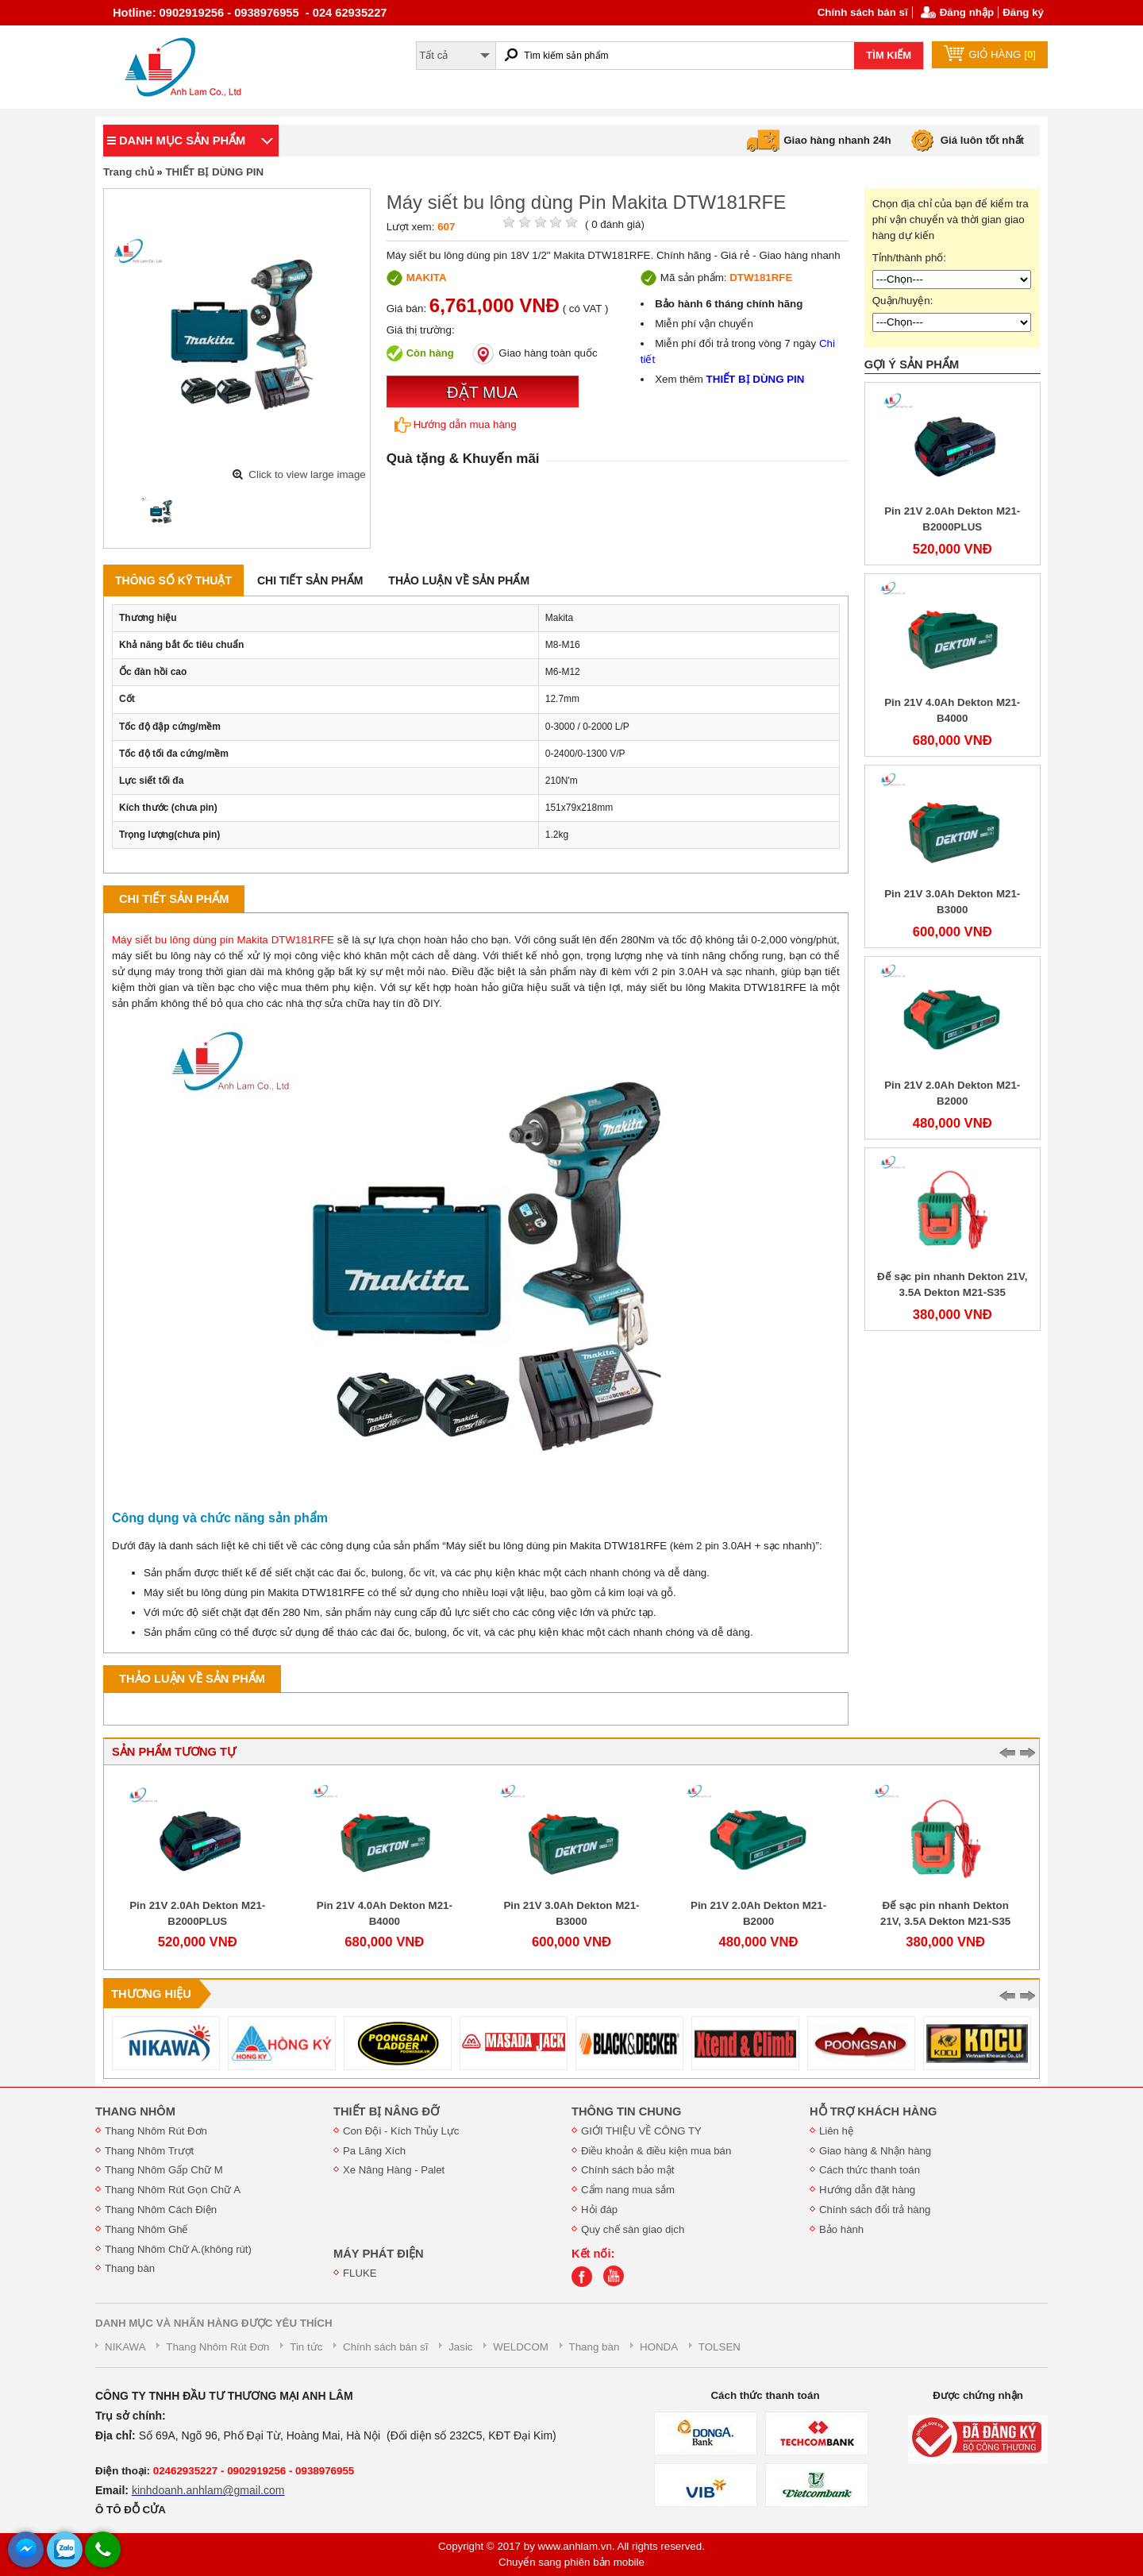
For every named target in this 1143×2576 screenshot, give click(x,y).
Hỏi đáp (599, 2209)
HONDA (659, 2347)
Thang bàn (130, 2268)
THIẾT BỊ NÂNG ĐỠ (386, 2111)
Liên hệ (836, 2131)
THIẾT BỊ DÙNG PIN (214, 172)
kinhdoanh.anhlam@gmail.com (208, 2490)
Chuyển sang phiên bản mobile (571, 2562)
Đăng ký (1023, 12)
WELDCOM (520, 2347)
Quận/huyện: (902, 301)
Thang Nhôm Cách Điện (161, 2209)
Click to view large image (306, 474)
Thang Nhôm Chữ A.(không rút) (178, 2249)
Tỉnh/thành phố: (909, 258)
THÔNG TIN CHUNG (626, 2111)
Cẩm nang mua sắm (628, 2190)
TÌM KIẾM (888, 55)
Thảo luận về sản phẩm (458, 580)
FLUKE (360, 2273)
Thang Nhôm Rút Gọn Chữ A (173, 2190)
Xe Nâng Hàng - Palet (393, 2170)
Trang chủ (128, 172)
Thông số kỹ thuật (173, 580)
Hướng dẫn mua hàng (455, 425)
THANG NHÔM (135, 2111)
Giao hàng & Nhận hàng (875, 2151)
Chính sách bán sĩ (863, 12)
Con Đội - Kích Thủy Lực (401, 2131)
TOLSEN (719, 2347)
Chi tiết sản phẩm (310, 580)
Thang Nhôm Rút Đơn (156, 2131)
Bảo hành (841, 2229)
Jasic (460, 2347)
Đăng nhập (967, 12)
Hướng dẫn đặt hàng (867, 2190)
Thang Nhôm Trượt (149, 2151)
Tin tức (306, 2347)
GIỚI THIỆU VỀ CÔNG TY (641, 2131)
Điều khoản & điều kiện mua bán (656, 2151)
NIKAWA (125, 2347)
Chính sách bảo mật (627, 2170)
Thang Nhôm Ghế (146, 2229)
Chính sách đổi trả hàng (874, 2209)
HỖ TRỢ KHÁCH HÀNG (873, 2111)
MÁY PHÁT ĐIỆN (378, 2253)
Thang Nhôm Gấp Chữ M (164, 2170)
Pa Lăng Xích (374, 2151)
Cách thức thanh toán (869, 2170)
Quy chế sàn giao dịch (632, 2229)
